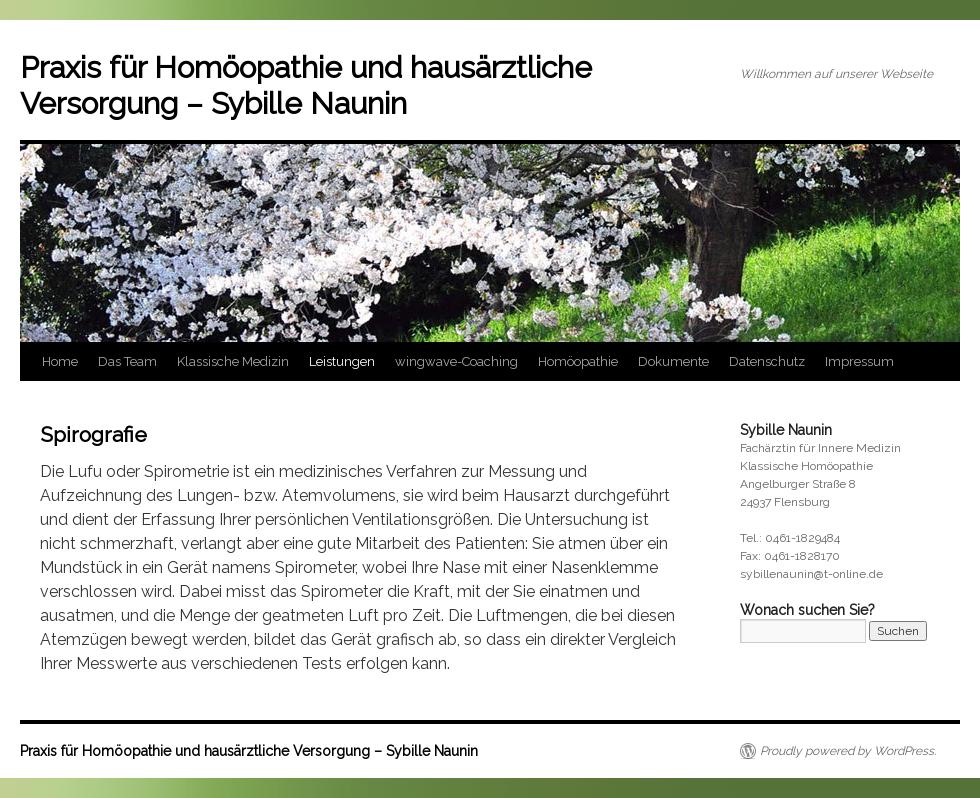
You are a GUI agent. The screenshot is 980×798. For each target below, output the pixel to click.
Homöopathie (578, 361)
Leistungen (342, 361)
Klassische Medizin (233, 361)
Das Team (127, 361)
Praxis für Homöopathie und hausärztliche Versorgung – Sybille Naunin (306, 85)
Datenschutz (767, 361)
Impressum (859, 361)
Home (60, 361)
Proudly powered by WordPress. (848, 751)
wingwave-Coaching (456, 361)
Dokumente (673, 361)
